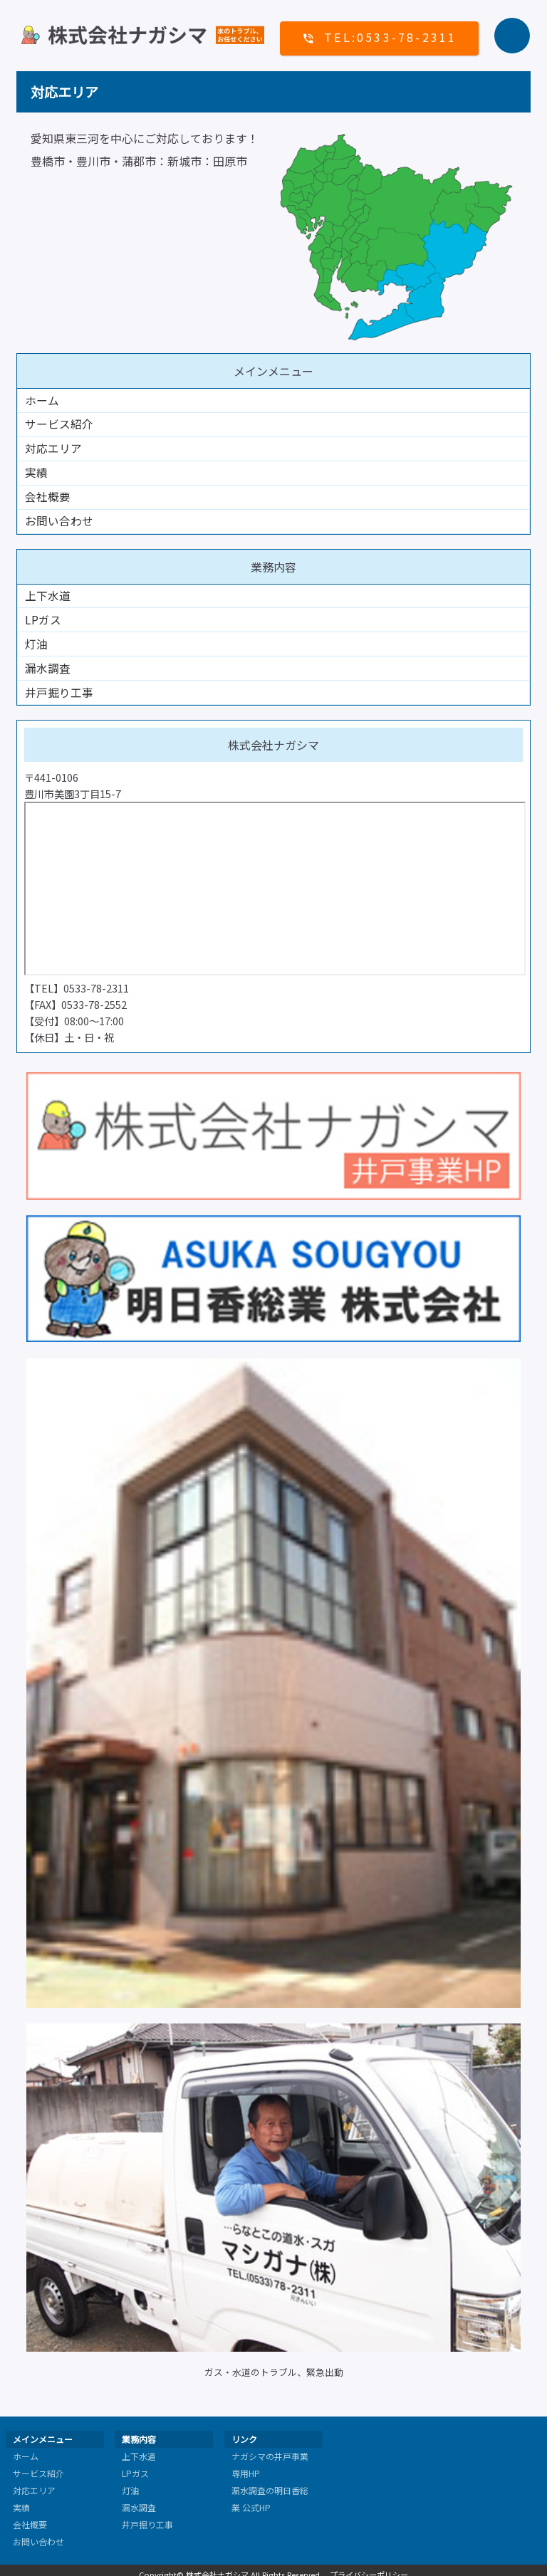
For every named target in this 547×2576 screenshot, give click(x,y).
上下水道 (48, 591)
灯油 (36, 638)
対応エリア (53, 447)
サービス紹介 (59, 423)
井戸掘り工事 (59, 685)
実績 (36, 470)
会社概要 (48, 494)
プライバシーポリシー (369, 2566)
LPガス (43, 615)
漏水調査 (48, 662)
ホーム (42, 400)
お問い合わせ (59, 517)
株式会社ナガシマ (217, 2566)
